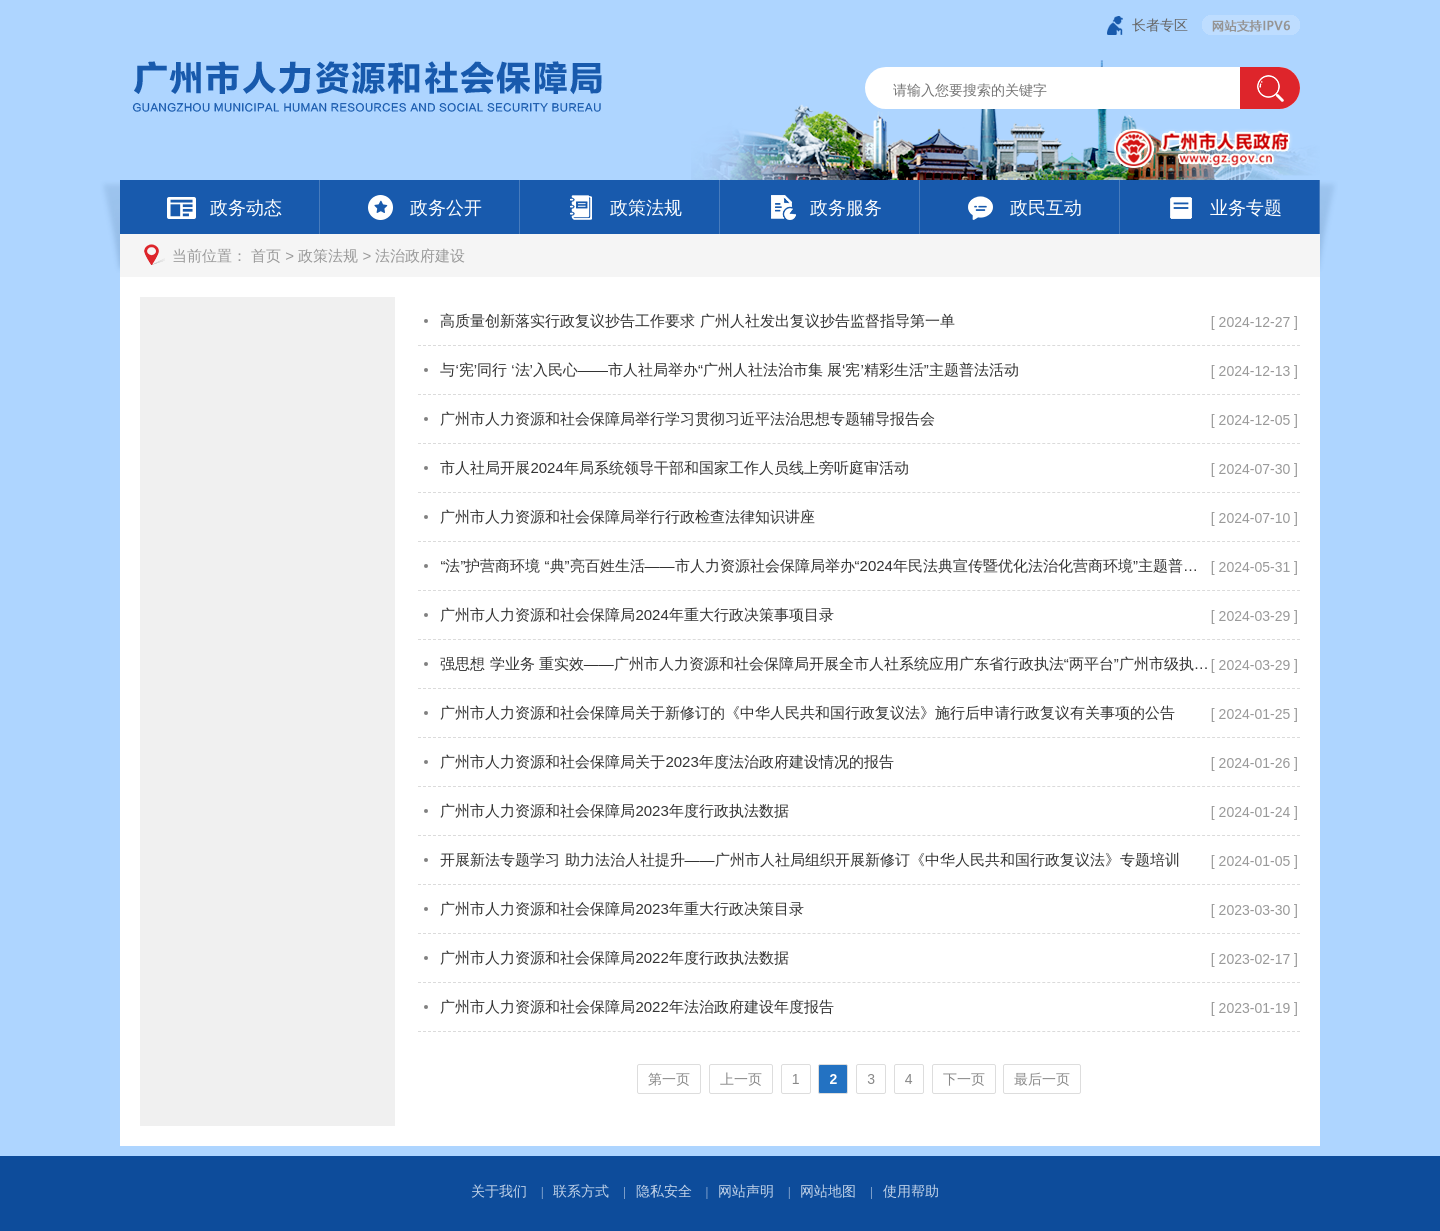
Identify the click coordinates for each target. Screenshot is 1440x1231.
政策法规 (328, 255)
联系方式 (581, 1191)
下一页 (964, 1079)
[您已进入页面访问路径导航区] (720, 255)
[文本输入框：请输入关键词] (1069, 90)
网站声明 (746, 1191)
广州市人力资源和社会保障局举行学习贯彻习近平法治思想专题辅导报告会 (687, 418)
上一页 (741, 1079)
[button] (1270, 88)
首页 (266, 255)
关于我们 (499, 1191)
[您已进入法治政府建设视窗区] (859, 711)
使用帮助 (911, 1191)
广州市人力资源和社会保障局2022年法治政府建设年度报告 (636, 1006)
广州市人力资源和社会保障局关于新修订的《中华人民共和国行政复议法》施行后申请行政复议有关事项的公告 (807, 712)
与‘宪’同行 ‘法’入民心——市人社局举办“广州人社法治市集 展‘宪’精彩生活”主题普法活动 (729, 369)
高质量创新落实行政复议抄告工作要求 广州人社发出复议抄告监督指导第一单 (697, 320)
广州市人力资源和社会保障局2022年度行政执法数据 (614, 957)
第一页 (669, 1079)
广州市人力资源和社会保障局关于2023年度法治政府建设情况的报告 (666, 761)
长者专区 (1160, 25)
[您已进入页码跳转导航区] (859, 1079)
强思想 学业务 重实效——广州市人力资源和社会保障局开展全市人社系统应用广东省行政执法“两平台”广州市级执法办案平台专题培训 (825, 663)
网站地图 (828, 1191)
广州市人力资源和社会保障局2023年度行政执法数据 (614, 810)
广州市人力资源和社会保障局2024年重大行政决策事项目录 (636, 614)
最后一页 (1042, 1079)
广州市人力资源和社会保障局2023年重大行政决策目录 (621, 908)
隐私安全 (664, 1191)
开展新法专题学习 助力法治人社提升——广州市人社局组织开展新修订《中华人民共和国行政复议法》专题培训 (809, 859)
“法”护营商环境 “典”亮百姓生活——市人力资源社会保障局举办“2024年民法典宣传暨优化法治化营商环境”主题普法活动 (825, 565)
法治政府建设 (420, 255)
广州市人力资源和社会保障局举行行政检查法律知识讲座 (627, 516)
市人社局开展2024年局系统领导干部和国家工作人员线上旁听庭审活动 (674, 467)
